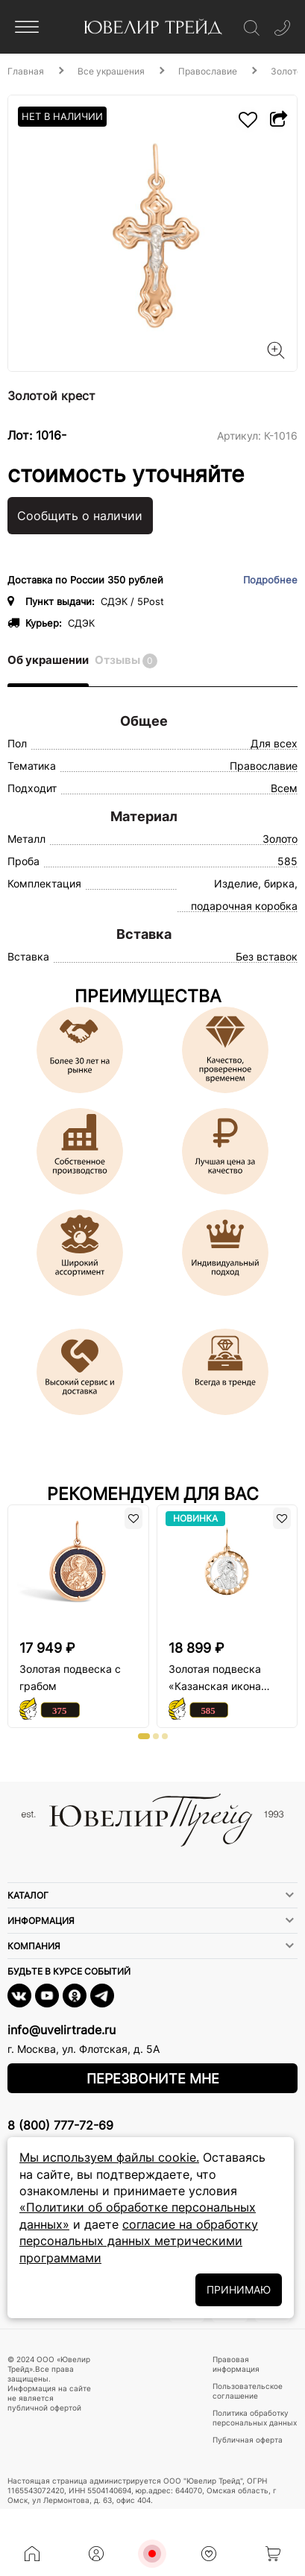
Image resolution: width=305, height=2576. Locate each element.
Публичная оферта (248, 2439)
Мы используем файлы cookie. (109, 2157)
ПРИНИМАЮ (239, 2289)
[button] (144, 1736)
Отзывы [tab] (126, 660)
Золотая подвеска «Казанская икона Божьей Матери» (215, 1678)
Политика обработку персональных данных (255, 2417)
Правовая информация (236, 2364)
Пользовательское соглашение (248, 2391)
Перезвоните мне (153, 2078)
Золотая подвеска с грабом (70, 1677)
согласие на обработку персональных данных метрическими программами (138, 2241)
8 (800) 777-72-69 (60, 2125)
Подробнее (270, 580)
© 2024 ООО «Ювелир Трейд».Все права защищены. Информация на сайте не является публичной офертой (49, 2383)
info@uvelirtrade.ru (61, 2029)
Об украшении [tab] (48, 660)
